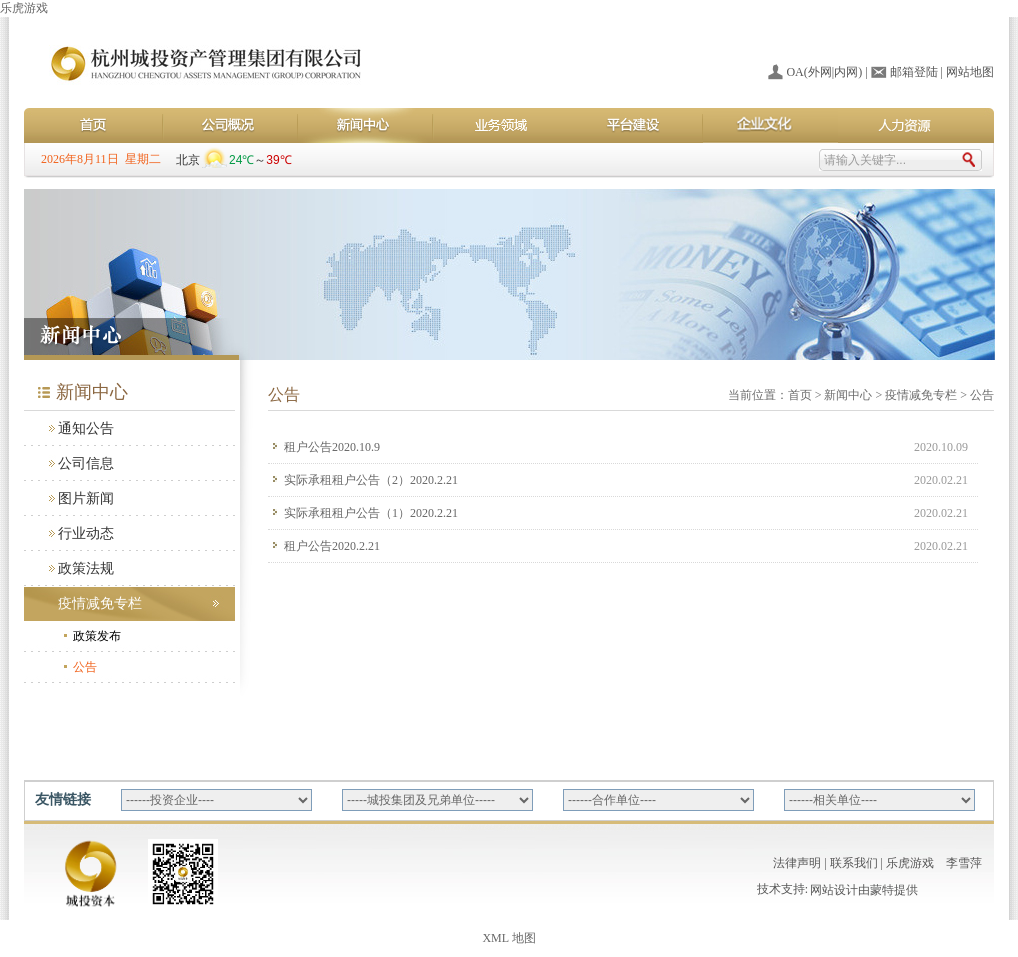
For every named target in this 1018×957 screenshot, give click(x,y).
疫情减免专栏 (100, 603)
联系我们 (854, 863)
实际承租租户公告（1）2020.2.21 (371, 513)
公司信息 (86, 463)
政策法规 (86, 568)
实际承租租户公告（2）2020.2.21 (371, 480)
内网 (846, 72)
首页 (800, 395)
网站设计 (834, 892)
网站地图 (970, 72)
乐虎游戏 (24, 8)
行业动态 (86, 533)
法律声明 (797, 863)
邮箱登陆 (914, 72)
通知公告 (86, 428)
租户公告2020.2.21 (332, 546)
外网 (820, 72)
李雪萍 (964, 863)
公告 (85, 667)
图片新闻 (86, 498)
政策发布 (97, 636)
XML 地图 (508, 938)
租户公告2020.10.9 (332, 447)
